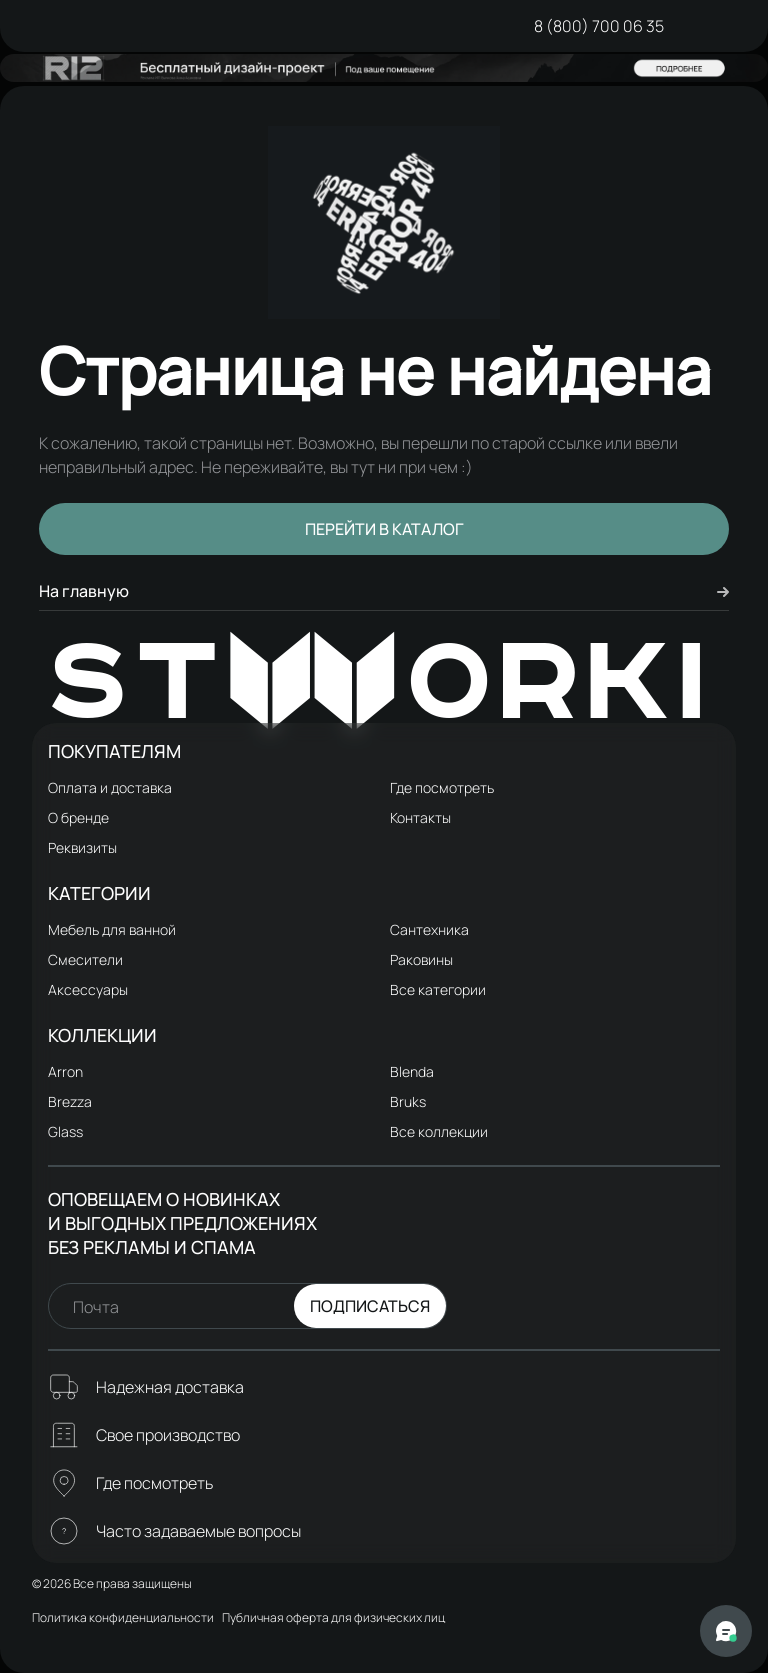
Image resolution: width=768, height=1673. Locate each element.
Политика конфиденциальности (123, 1617)
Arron (65, 1071)
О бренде (78, 817)
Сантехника (429, 929)
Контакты (420, 817)
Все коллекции (439, 1131)
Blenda (412, 1071)
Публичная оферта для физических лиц (333, 1617)
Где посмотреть (442, 787)
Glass (65, 1131)
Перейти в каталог (384, 529)
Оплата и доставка (110, 787)
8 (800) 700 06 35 (599, 26)
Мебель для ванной (112, 929)
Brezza (70, 1101)
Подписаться (370, 1306)
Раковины (421, 959)
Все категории (438, 989)
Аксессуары (88, 989)
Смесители (85, 959)
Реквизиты (82, 847)
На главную (384, 591)
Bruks (408, 1101)
